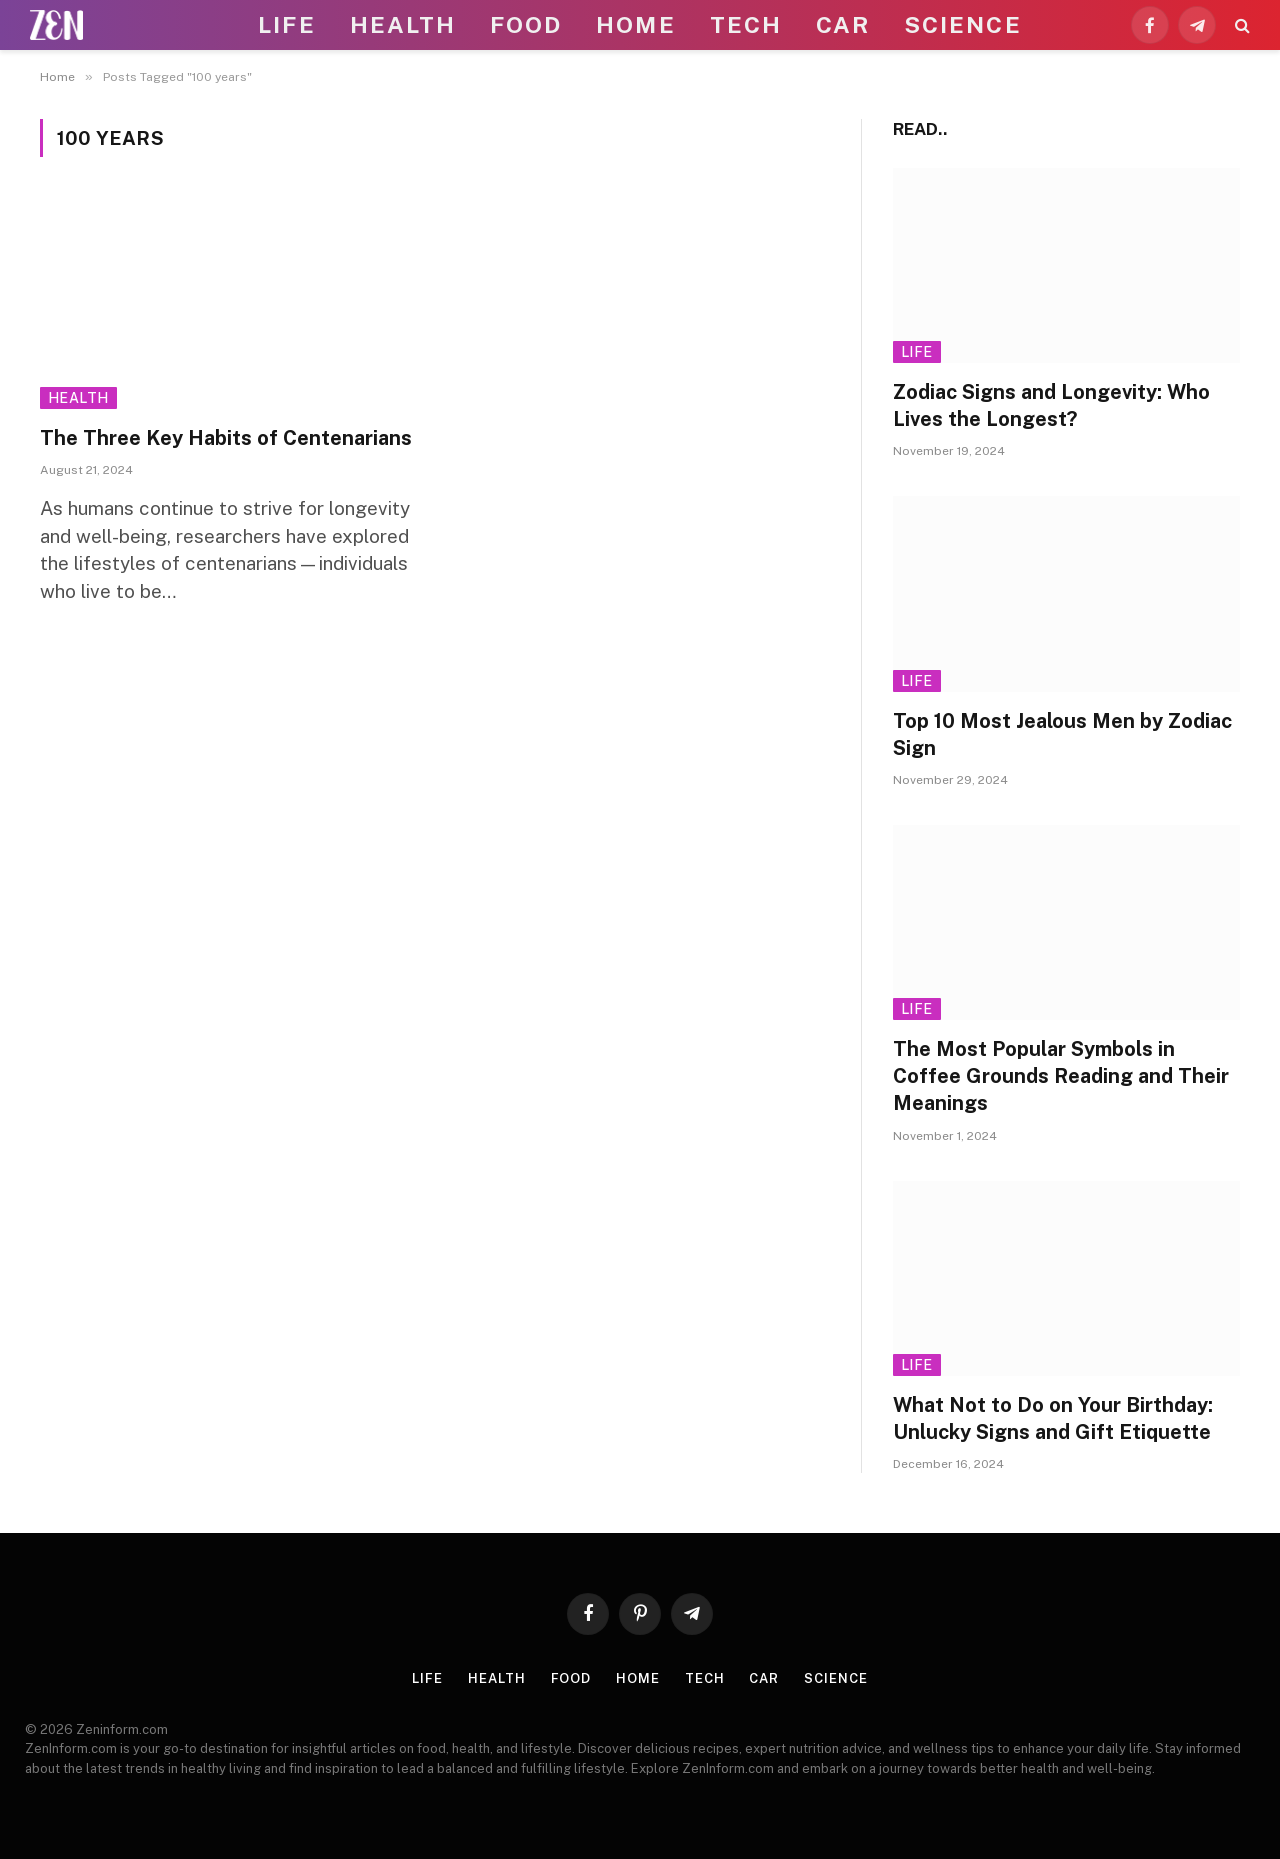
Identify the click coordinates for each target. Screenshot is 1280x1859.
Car (843, 24)
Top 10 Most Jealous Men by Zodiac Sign (1062, 734)
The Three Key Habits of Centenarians (226, 438)
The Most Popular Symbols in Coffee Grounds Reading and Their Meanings (1061, 1076)
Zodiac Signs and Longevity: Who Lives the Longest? (1051, 405)
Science (963, 24)
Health (403, 24)
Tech (746, 24)
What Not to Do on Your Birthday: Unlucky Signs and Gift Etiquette (1053, 1418)
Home (635, 24)
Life (286, 24)
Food (526, 24)
